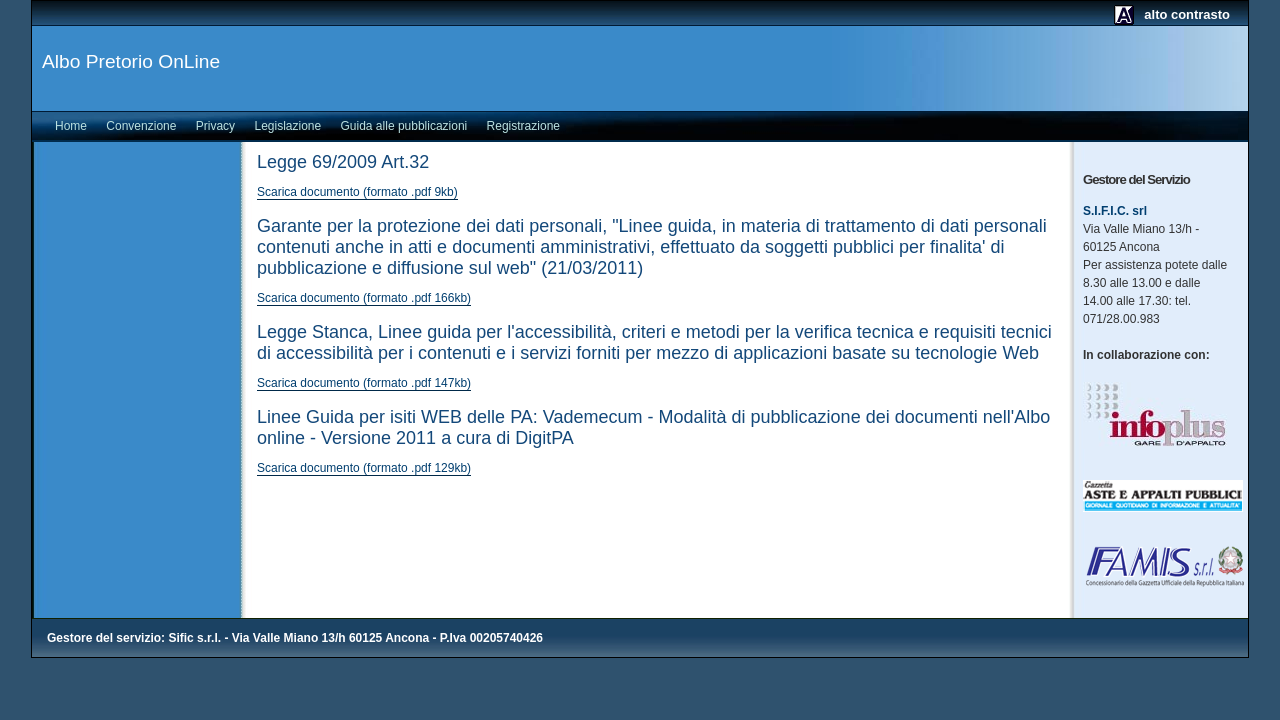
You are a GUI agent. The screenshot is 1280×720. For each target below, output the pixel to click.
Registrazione (523, 126)
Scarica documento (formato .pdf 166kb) (364, 298)
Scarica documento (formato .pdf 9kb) (357, 192)
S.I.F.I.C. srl (1115, 211)
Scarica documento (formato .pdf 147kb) (364, 383)
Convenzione (141, 126)
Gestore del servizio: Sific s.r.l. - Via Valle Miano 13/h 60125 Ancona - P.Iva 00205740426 (295, 638)
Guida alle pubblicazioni (404, 126)
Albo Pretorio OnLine (131, 61)
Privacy (215, 126)
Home (71, 126)
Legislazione (287, 126)
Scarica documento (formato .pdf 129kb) (364, 468)
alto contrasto (1187, 14)
